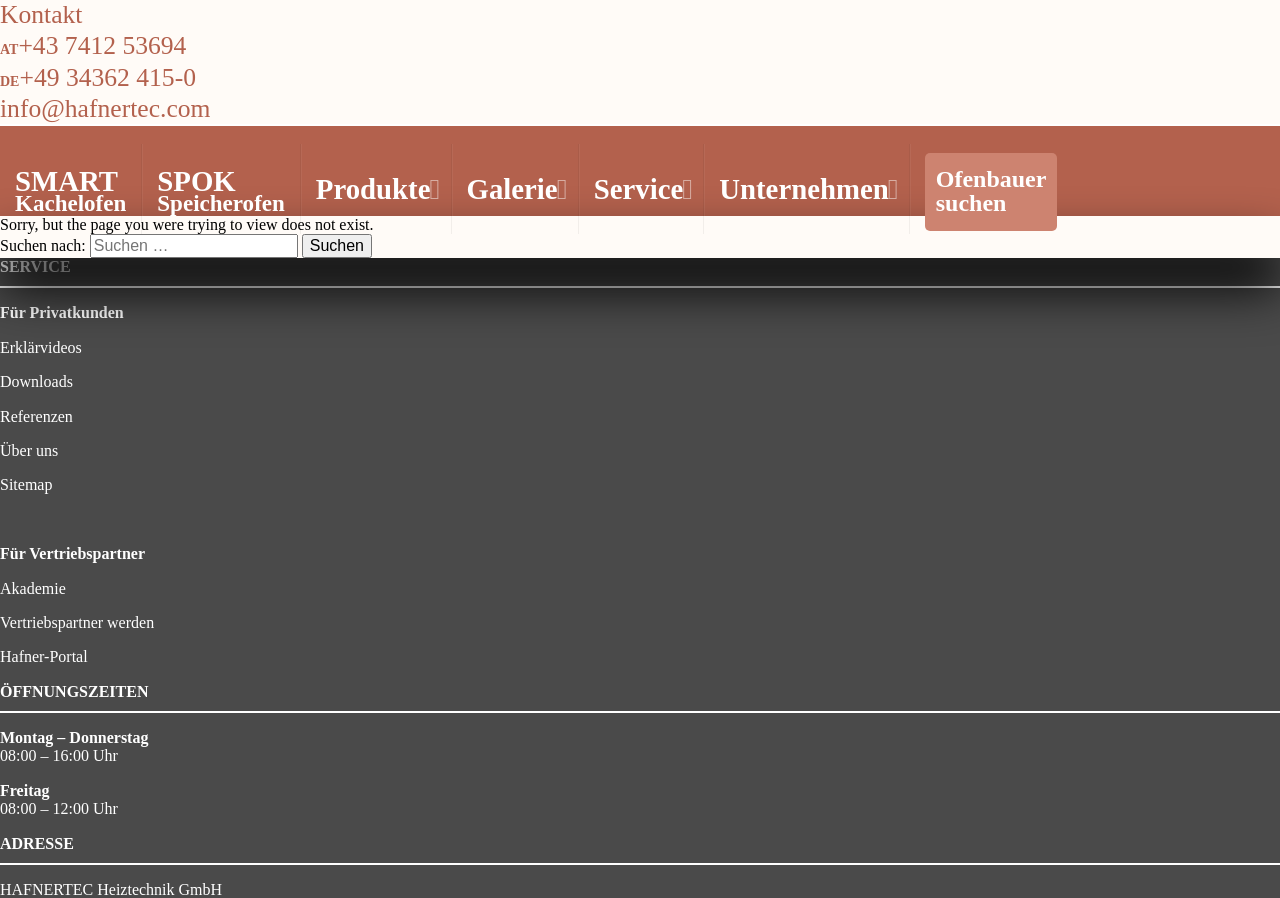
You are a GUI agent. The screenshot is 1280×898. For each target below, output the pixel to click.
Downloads (36, 381)
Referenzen (36, 416)
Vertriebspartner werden (77, 622)
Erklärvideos (41, 347)
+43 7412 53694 (102, 45)
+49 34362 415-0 (107, 77)
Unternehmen (806, 189)
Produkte (375, 189)
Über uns (29, 450)
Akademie (33, 588)
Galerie (514, 189)
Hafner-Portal (44, 656)
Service (641, 189)
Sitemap (26, 484)
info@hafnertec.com (105, 108)
